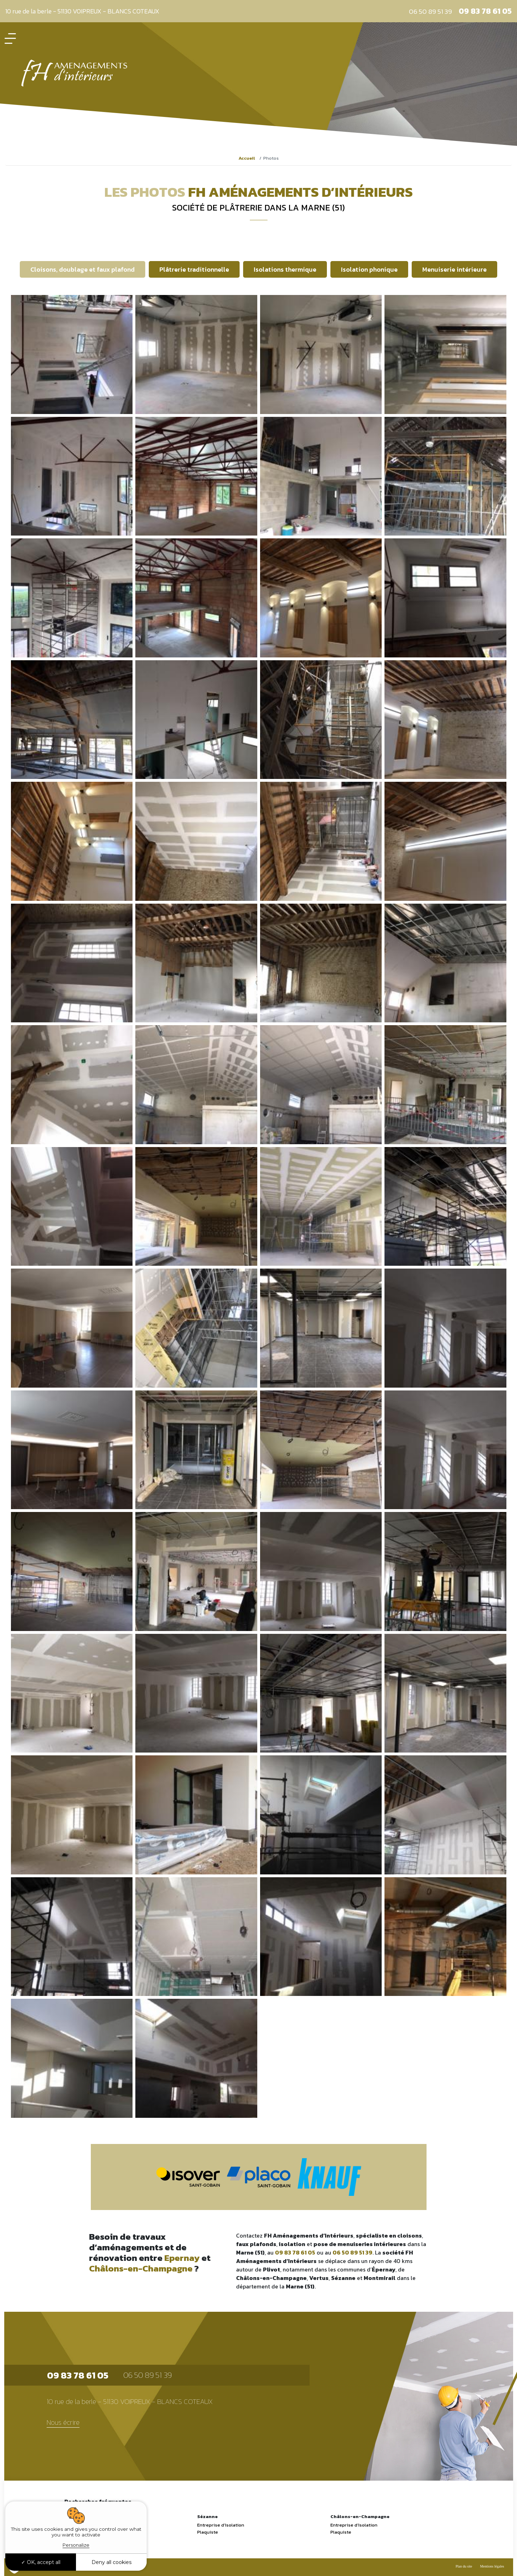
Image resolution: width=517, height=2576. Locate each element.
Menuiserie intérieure (454, 269)
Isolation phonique (369, 269)
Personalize (76, 2545)
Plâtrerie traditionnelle (194, 269)
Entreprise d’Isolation (220, 2525)
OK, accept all (40, 2562)
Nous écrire (63, 2422)
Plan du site (464, 2566)
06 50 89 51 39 (430, 11)
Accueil (247, 158)
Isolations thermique (285, 269)
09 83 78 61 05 (485, 11)
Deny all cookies (111, 2562)
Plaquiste (207, 2532)
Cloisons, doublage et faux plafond (82, 269)
